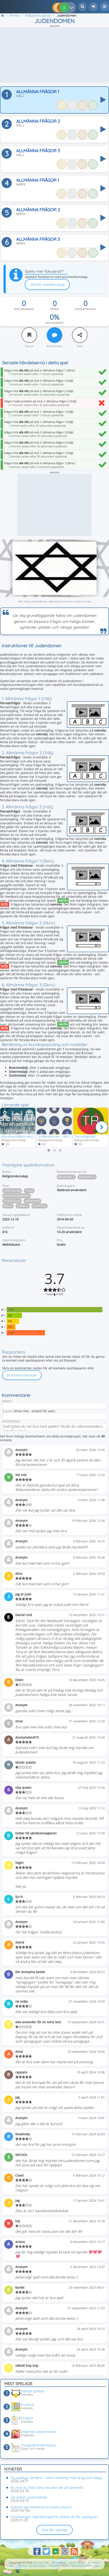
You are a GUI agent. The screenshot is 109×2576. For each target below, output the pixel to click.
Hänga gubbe (32, 2391)
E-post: (8, 1411)
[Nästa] (101, 1127)
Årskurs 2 (66, 1177)
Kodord (27, 2404)
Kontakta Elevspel (22, 1375)
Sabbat (22, 1206)
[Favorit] (29, 335)
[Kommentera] (54, 335)
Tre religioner (85, 1136)
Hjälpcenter (76, 2562)
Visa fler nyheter (54, 2530)
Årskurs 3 (87, 1177)
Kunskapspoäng (85, 309)
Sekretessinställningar (86, 2565)
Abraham (32, 1201)
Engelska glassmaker (38, 2431)
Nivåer (54, 309)
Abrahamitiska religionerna (23, 1136)
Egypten (39, 1206)
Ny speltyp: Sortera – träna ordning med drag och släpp (56, 2477)
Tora (29, 1190)
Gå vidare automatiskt (29, 2497)
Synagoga (12, 1201)
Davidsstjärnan (17, 1196)
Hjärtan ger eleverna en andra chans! (41, 2507)
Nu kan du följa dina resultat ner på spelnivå (47, 2487)
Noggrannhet (54, 322)
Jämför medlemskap (47, 284)
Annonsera (59, 2562)
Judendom (12, 1190)
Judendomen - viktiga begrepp (63, 1136)
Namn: (7, 1401)
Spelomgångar (24, 309)
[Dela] (80, 335)
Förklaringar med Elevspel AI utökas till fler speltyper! (54, 2517)
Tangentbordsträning (38, 2445)
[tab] (48, 1150)
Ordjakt (27, 2418)
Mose (8, 1206)
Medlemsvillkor (59, 2565)
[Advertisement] (54, 55)
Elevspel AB (40, 2562)
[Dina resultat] (72, 7)
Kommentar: (11, 1421)
